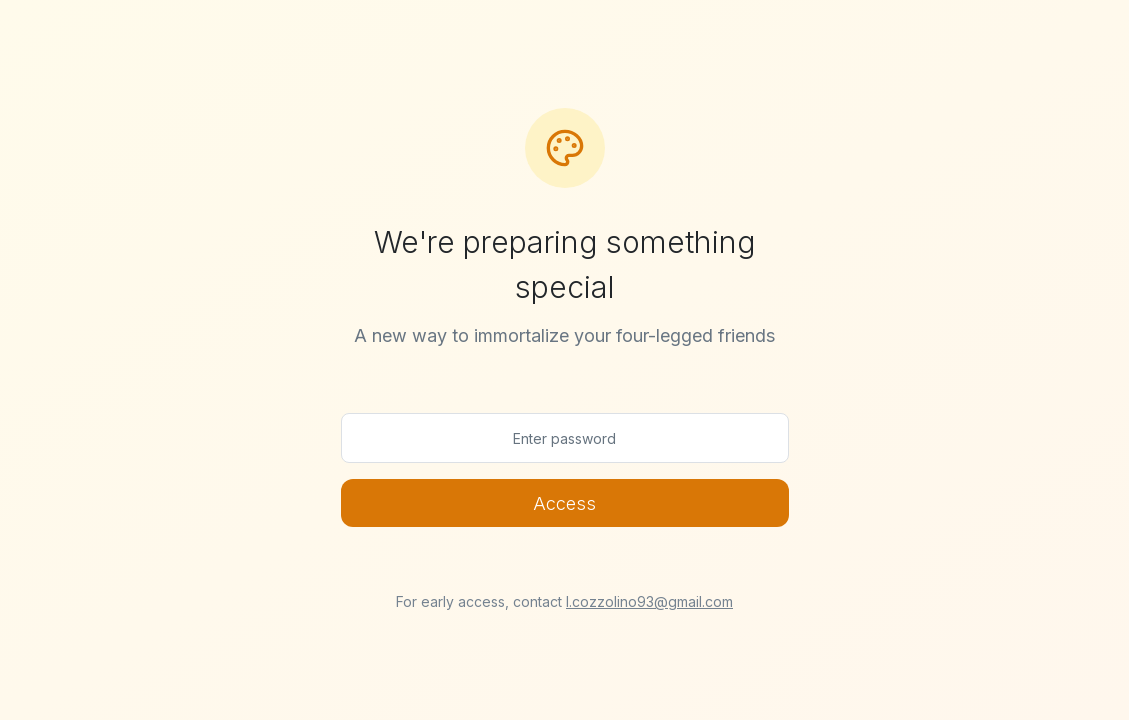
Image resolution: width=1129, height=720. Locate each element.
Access (564, 503)
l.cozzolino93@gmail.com (649, 601)
